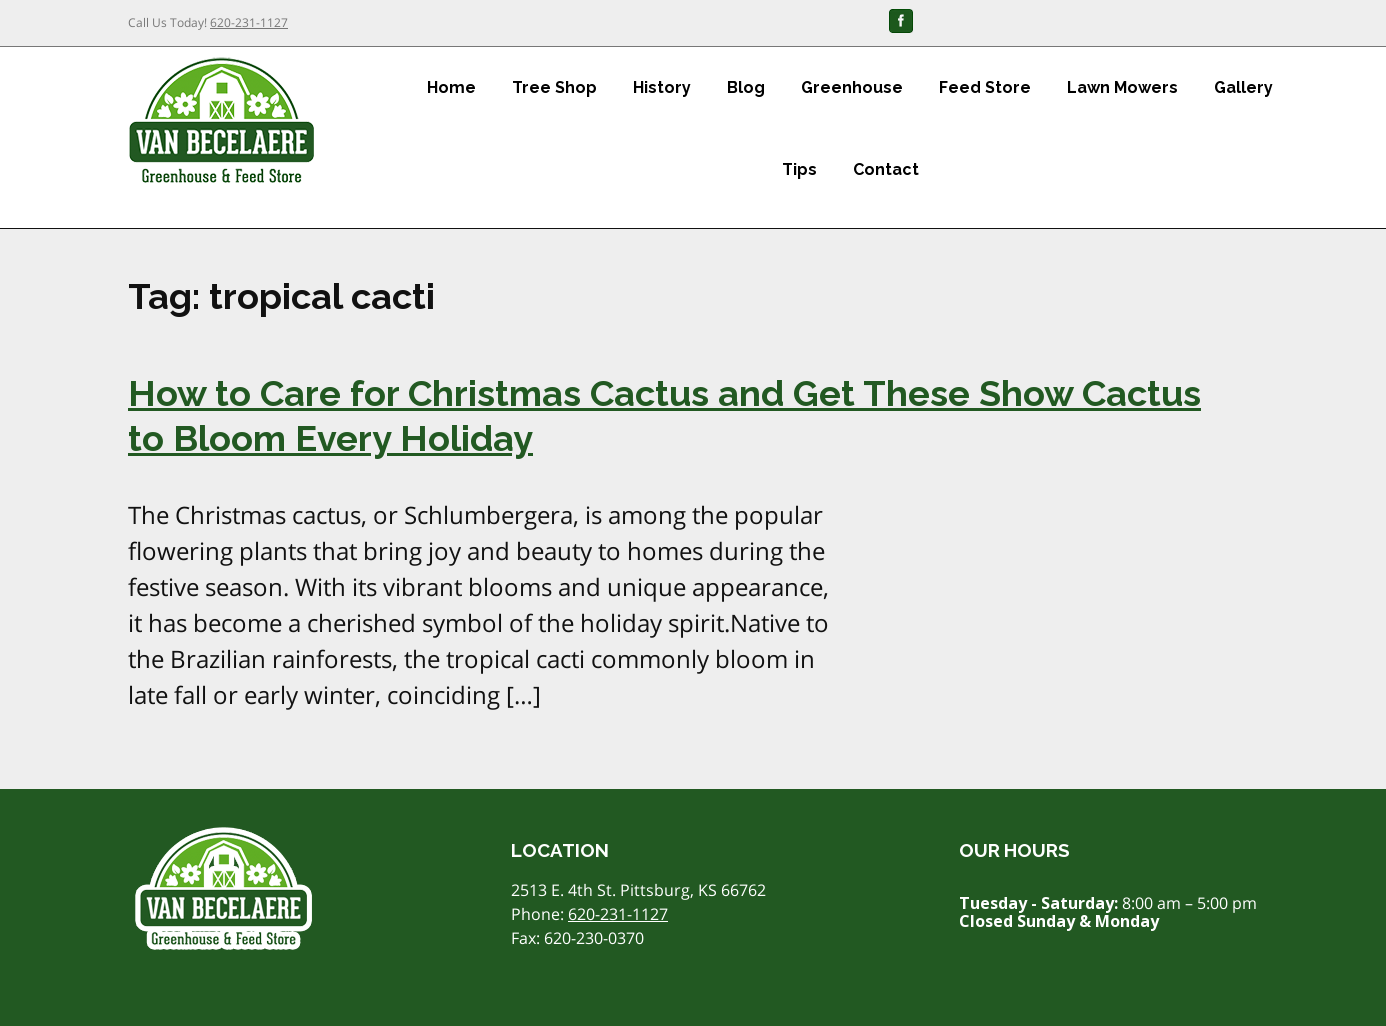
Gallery (1243, 87)
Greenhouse (852, 87)
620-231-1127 (249, 22)
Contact (886, 169)
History (662, 87)
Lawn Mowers (1122, 87)
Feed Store (985, 87)
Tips (799, 169)
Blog (746, 87)
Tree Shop (554, 87)
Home (451, 87)
